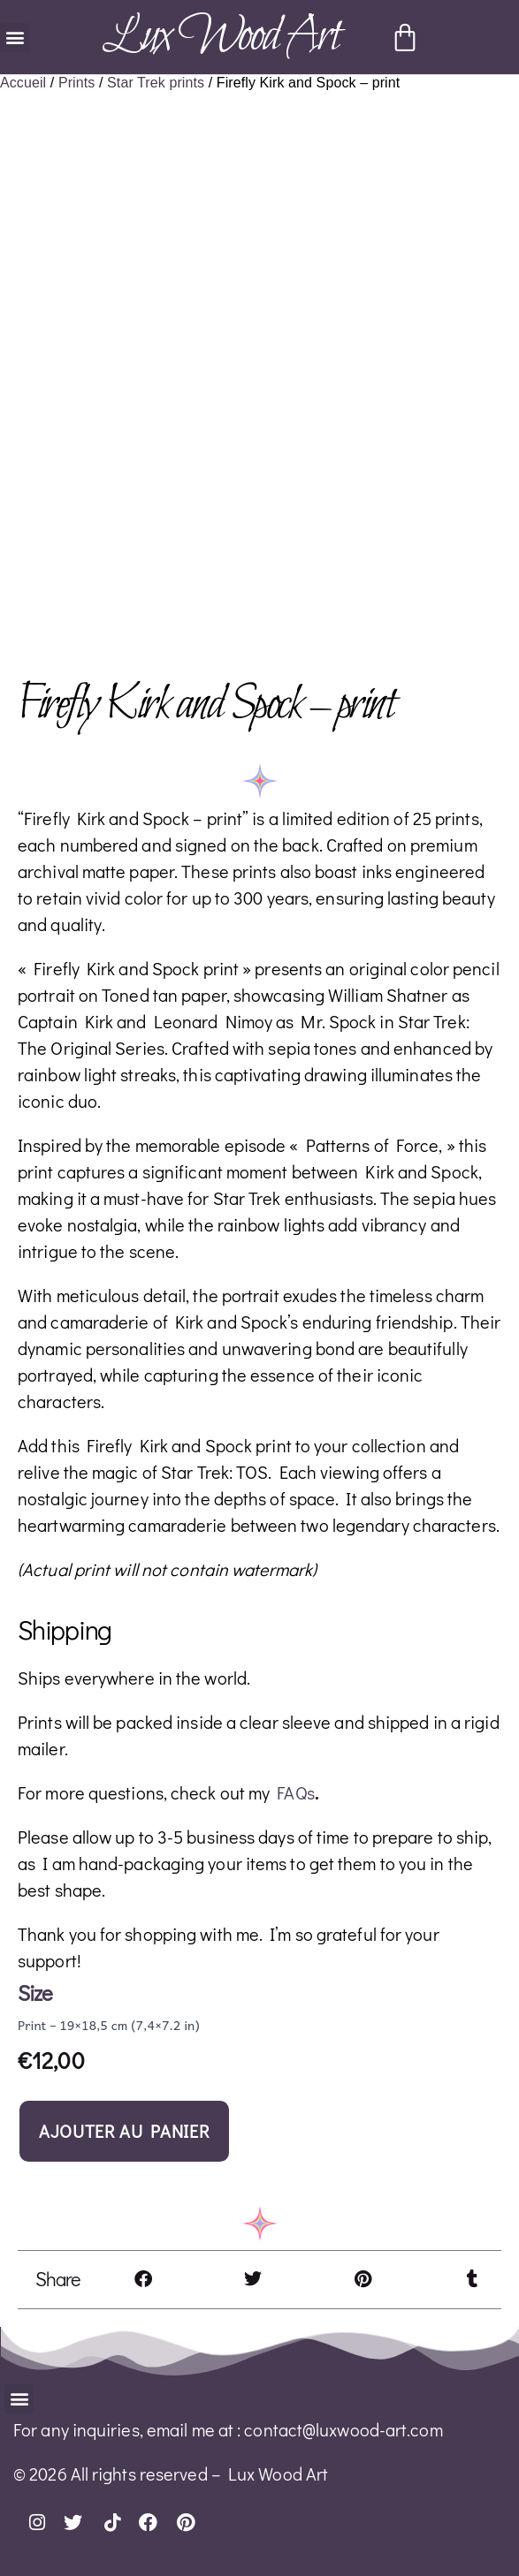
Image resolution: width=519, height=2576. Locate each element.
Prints (76, 82)
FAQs (295, 1792)
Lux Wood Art (221, 37)
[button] (14, 37)
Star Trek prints (155, 82)
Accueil (23, 82)
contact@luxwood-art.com (343, 2429)
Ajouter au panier (124, 2130)
